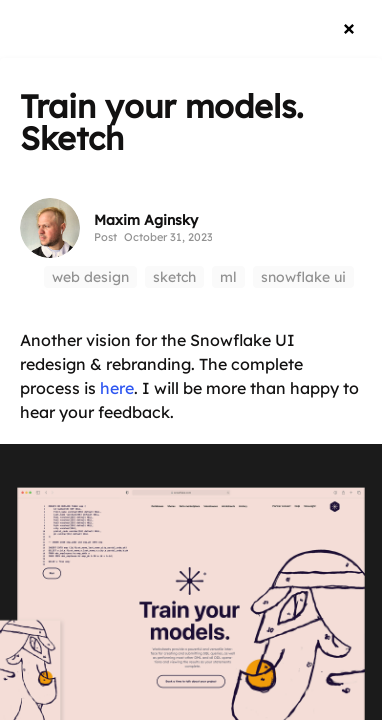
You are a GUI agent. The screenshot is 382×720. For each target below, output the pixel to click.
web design (90, 277)
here (117, 388)
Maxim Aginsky (146, 220)
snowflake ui (303, 277)
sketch (174, 277)
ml (228, 277)
